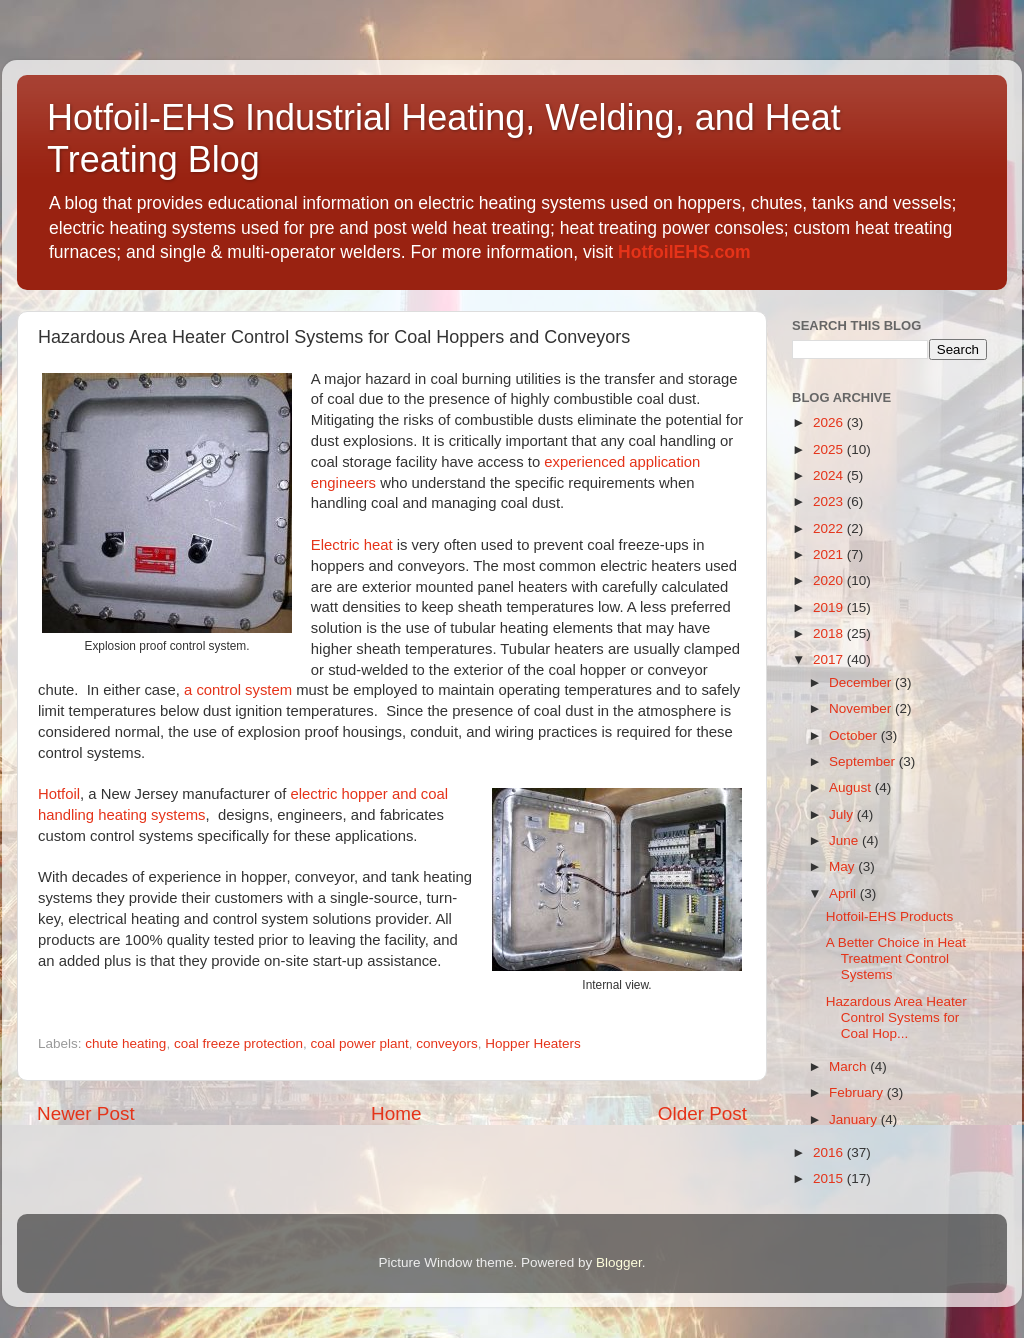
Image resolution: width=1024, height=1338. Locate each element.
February (858, 1092)
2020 (830, 580)
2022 (830, 528)
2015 (830, 1178)
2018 (830, 633)
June (845, 840)
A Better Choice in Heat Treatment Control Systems (896, 958)
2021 (830, 554)
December (862, 682)
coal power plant (359, 1043)
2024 (830, 475)
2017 (830, 659)
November (862, 708)
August (852, 787)
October (855, 735)
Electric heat (352, 545)
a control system (238, 690)
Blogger (619, 1262)
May (843, 866)
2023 (830, 501)
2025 (830, 449)
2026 (830, 422)
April (844, 893)
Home (396, 1113)
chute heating (125, 1043)
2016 (830, 1152)
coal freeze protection (238, 1043)
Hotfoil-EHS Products (890, 916)
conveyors (447, 1043)
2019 (830, 607)
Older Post (702, 1113)
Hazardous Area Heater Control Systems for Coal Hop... (896, 1017)
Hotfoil (59, 794)
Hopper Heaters (532, 1043)
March (849, 1066)
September (864, 761)
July (843, 814)
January (855, 1119)
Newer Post (86, 1113)
